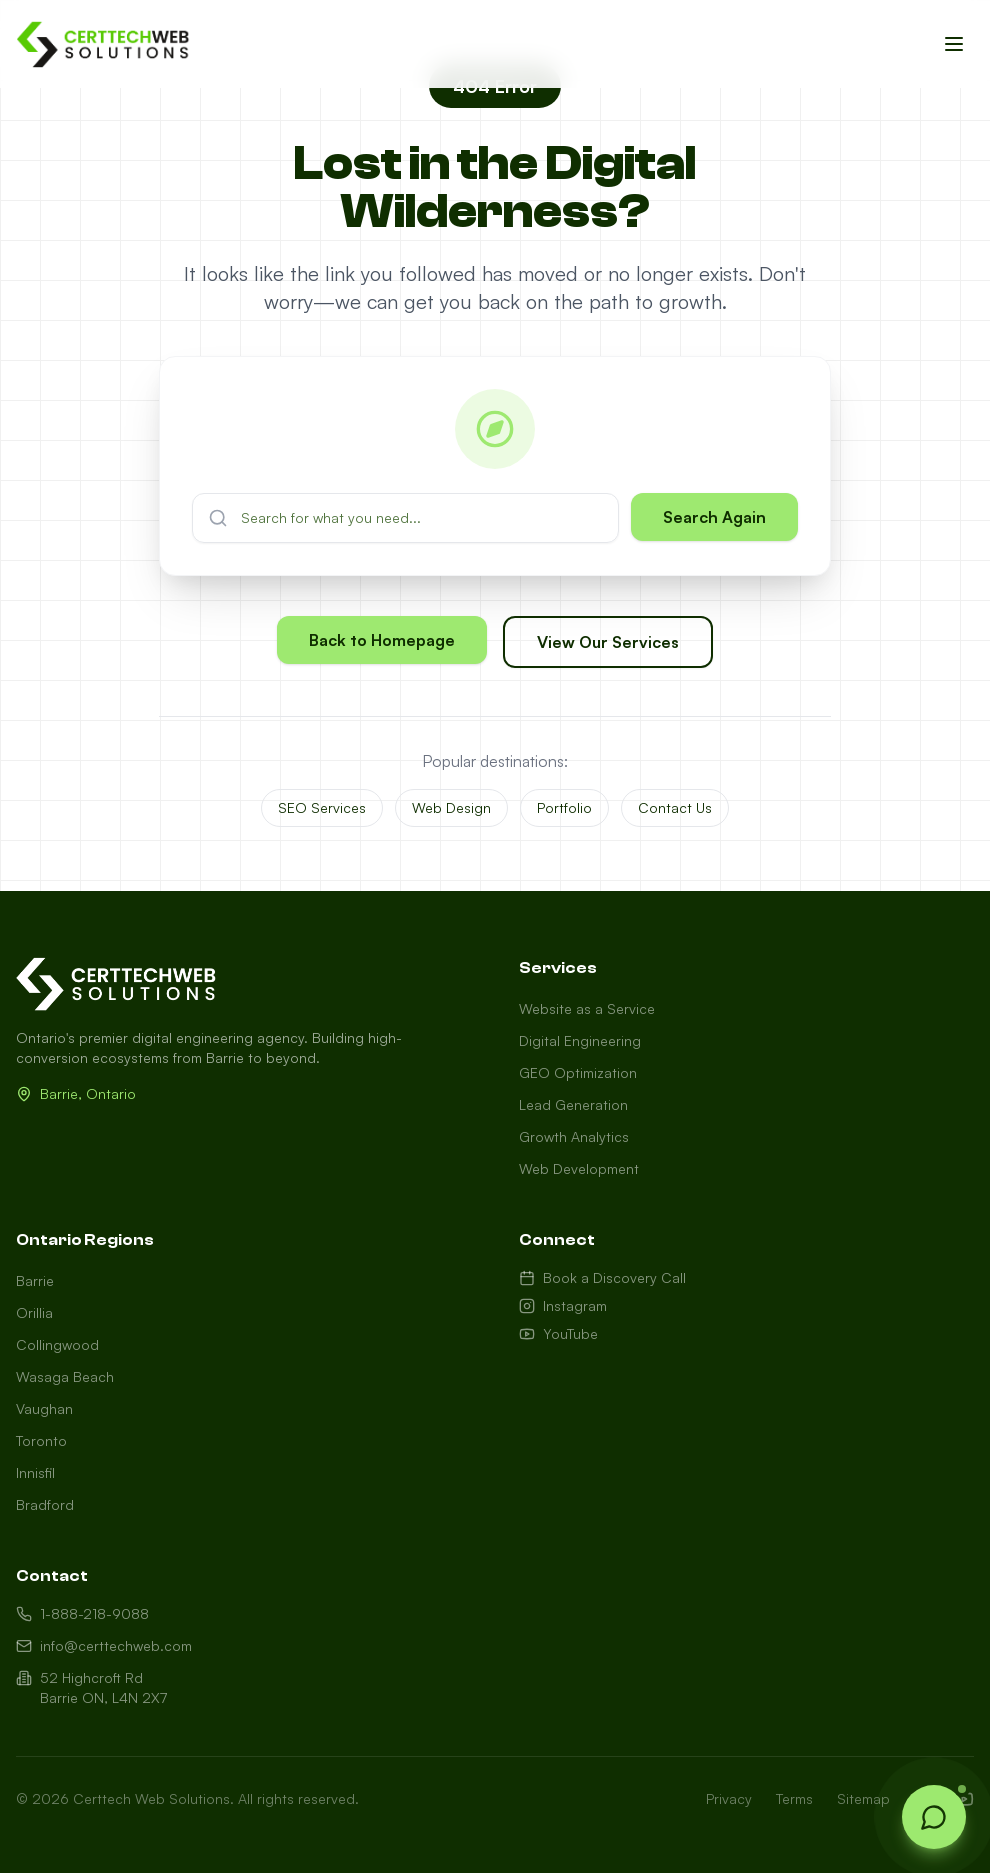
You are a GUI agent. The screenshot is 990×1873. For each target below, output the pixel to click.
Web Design (451, 807)
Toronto (41, 1440)
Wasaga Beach (65, 1376)
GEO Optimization (578, 1072)
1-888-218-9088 (82, 1613)
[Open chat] (934, 1817)
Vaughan (44, 1408)
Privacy (729, 1798)
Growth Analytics (574, 1136)
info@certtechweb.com (104, 1645)
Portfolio (564, 807)
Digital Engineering (580, 1040)
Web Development (579, 1168)
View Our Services (608, 642)
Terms (794, 1798)
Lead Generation (573, 1104)
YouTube (558, 1333)
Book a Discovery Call (602, 1277)
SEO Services (322, 807)
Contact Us (675, 807)
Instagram (563, 1305)
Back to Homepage (382, 640)
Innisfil (35, 1472)
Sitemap (863, 1798)
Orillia (34, 1312)
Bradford (45, 1504)
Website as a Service (587, 1008)
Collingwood (57, 1344)
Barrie (35, 1280)
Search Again (714, 517)
